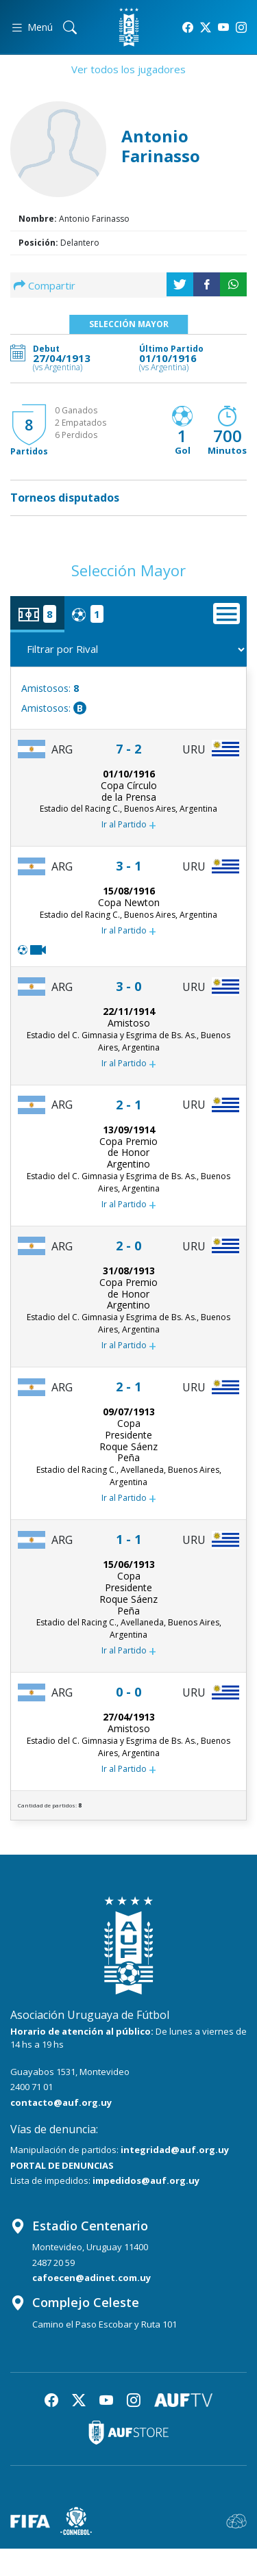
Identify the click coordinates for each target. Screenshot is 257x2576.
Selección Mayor (129, 324)
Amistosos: (50, 688)
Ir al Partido (128, 825)
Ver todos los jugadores (128, 69)
